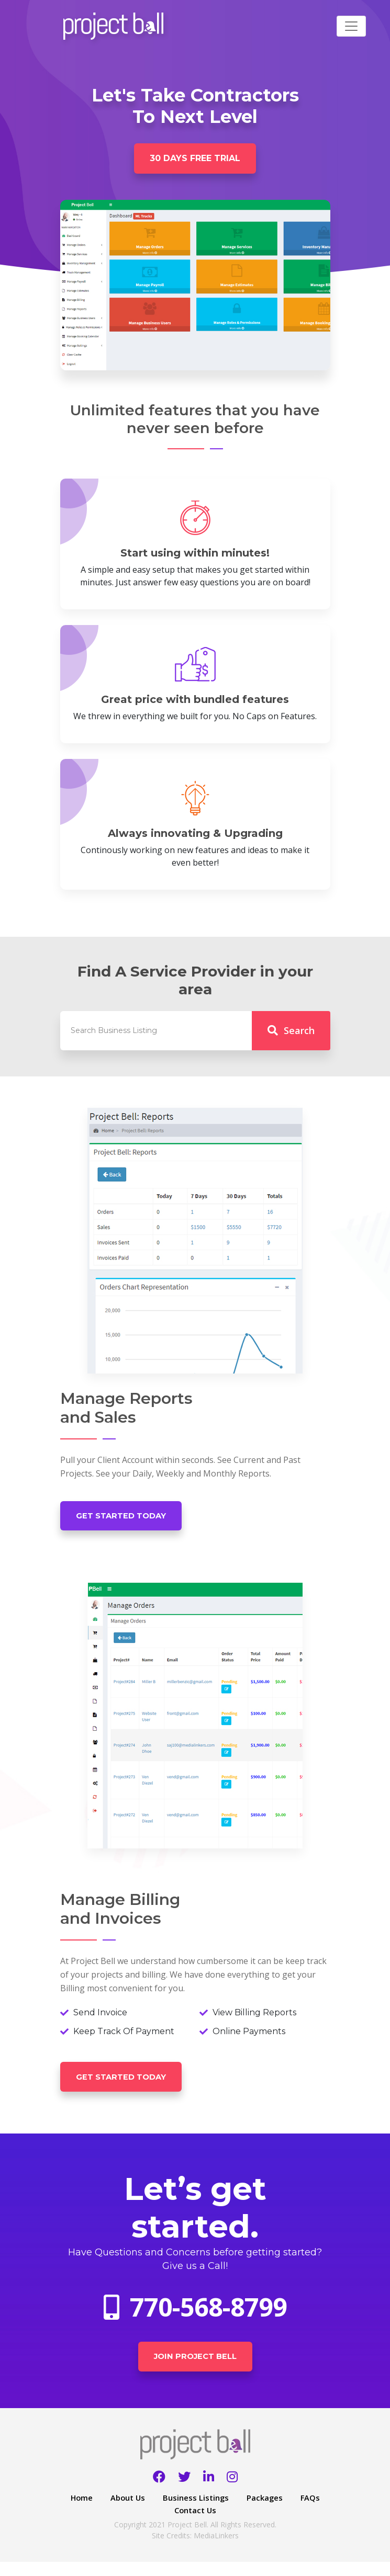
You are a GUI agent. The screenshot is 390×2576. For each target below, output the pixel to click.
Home (96, 2511)
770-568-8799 (195, 2317)
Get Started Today (128, 1520)
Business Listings (215, 2511)
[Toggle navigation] (351, 26)
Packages (287, 2511)
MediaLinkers (216, 2550)
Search (291, 1033)
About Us (144, 2511)
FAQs (163, 2524)
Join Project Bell (195, 2369)
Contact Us (214, 2524)
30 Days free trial (195, 160)
